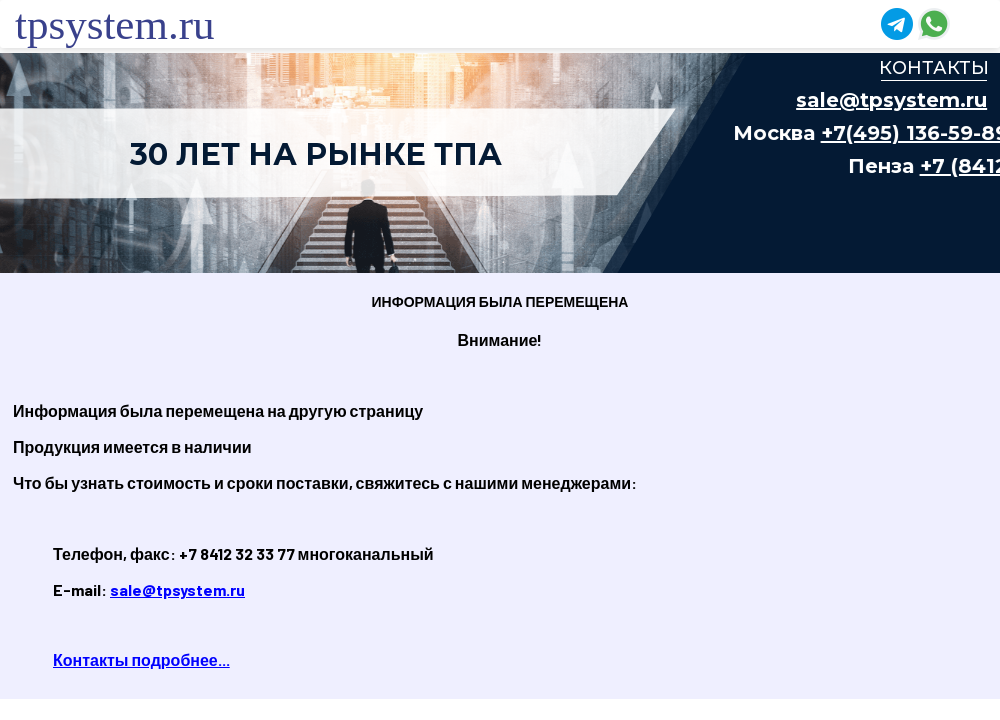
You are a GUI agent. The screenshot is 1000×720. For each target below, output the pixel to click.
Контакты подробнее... (141, 659)
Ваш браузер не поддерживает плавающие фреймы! (500, 163)
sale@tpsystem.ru (177, 589)
